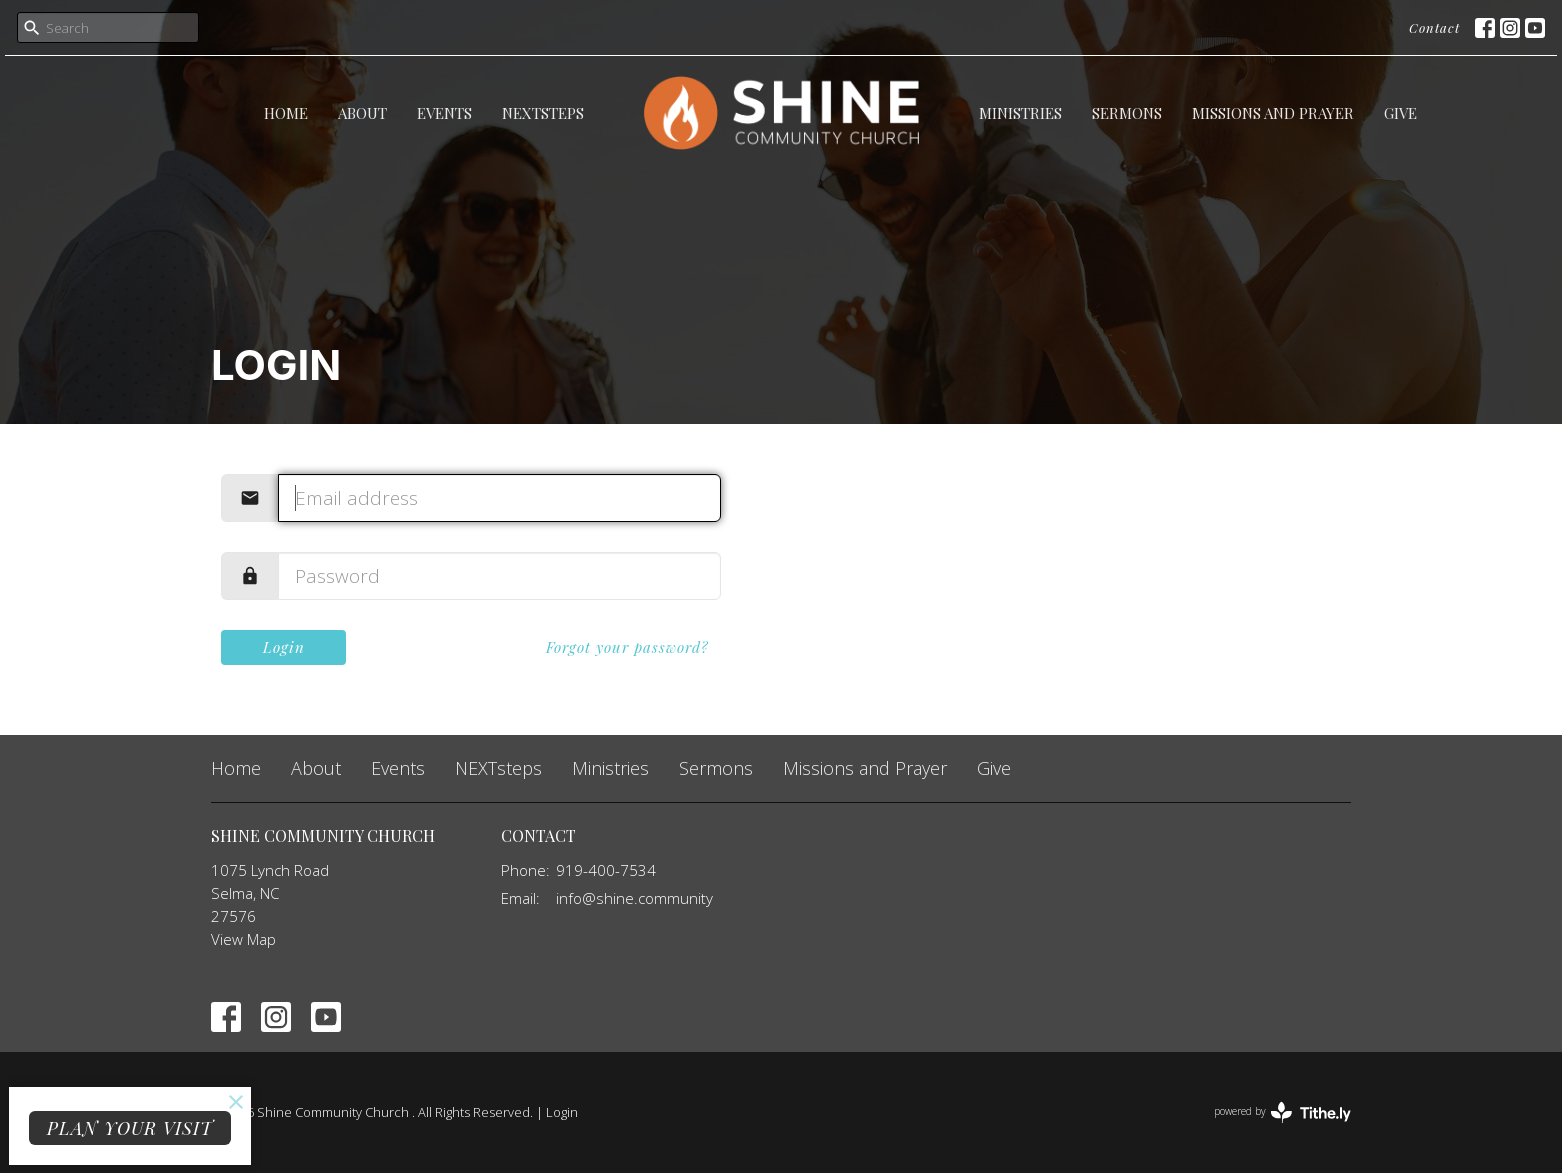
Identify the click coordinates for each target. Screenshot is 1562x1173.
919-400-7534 (606, 870)
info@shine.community (634, 898)
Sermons (1127, 113)
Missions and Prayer (1273, 113)
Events (444, 113)
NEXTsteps (543, 113)
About (362, 113)
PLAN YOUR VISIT (130, 1128)
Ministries (1020, 113)
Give (1400, 113)
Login (284, 647)
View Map (243, 939)
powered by (1282, 1112)
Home (286, 113)
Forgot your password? (627, 647)
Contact (1434, 27)
